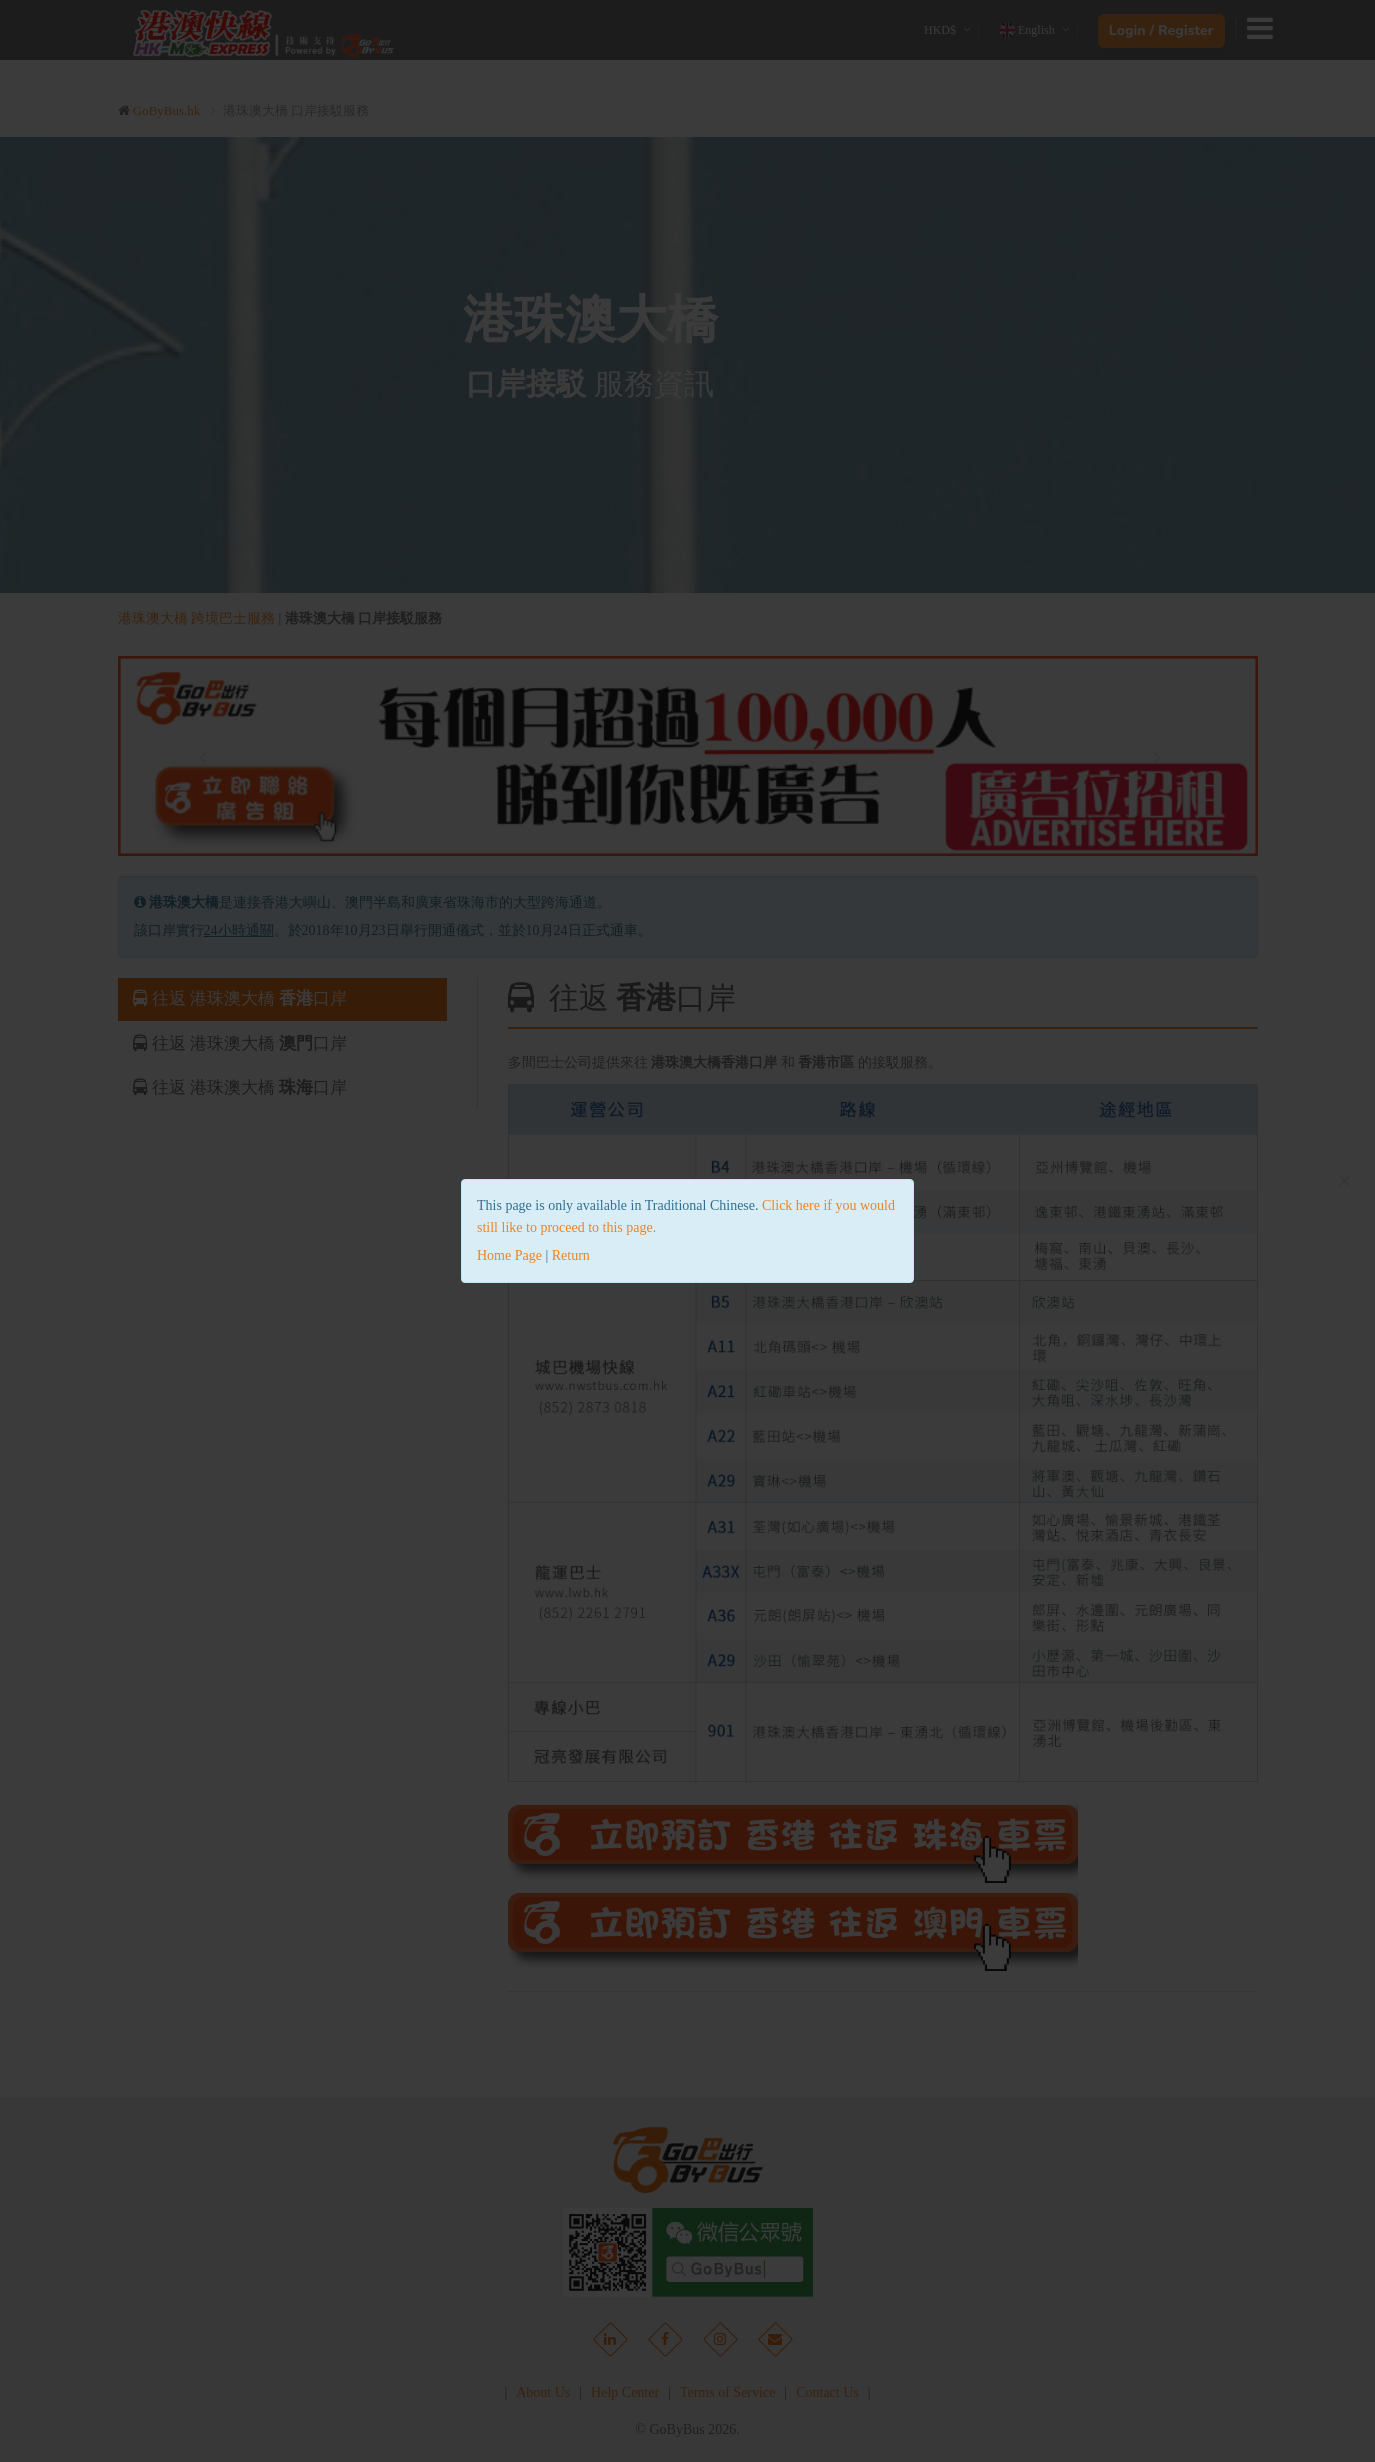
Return (571, 1255)
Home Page (509, 1255)
